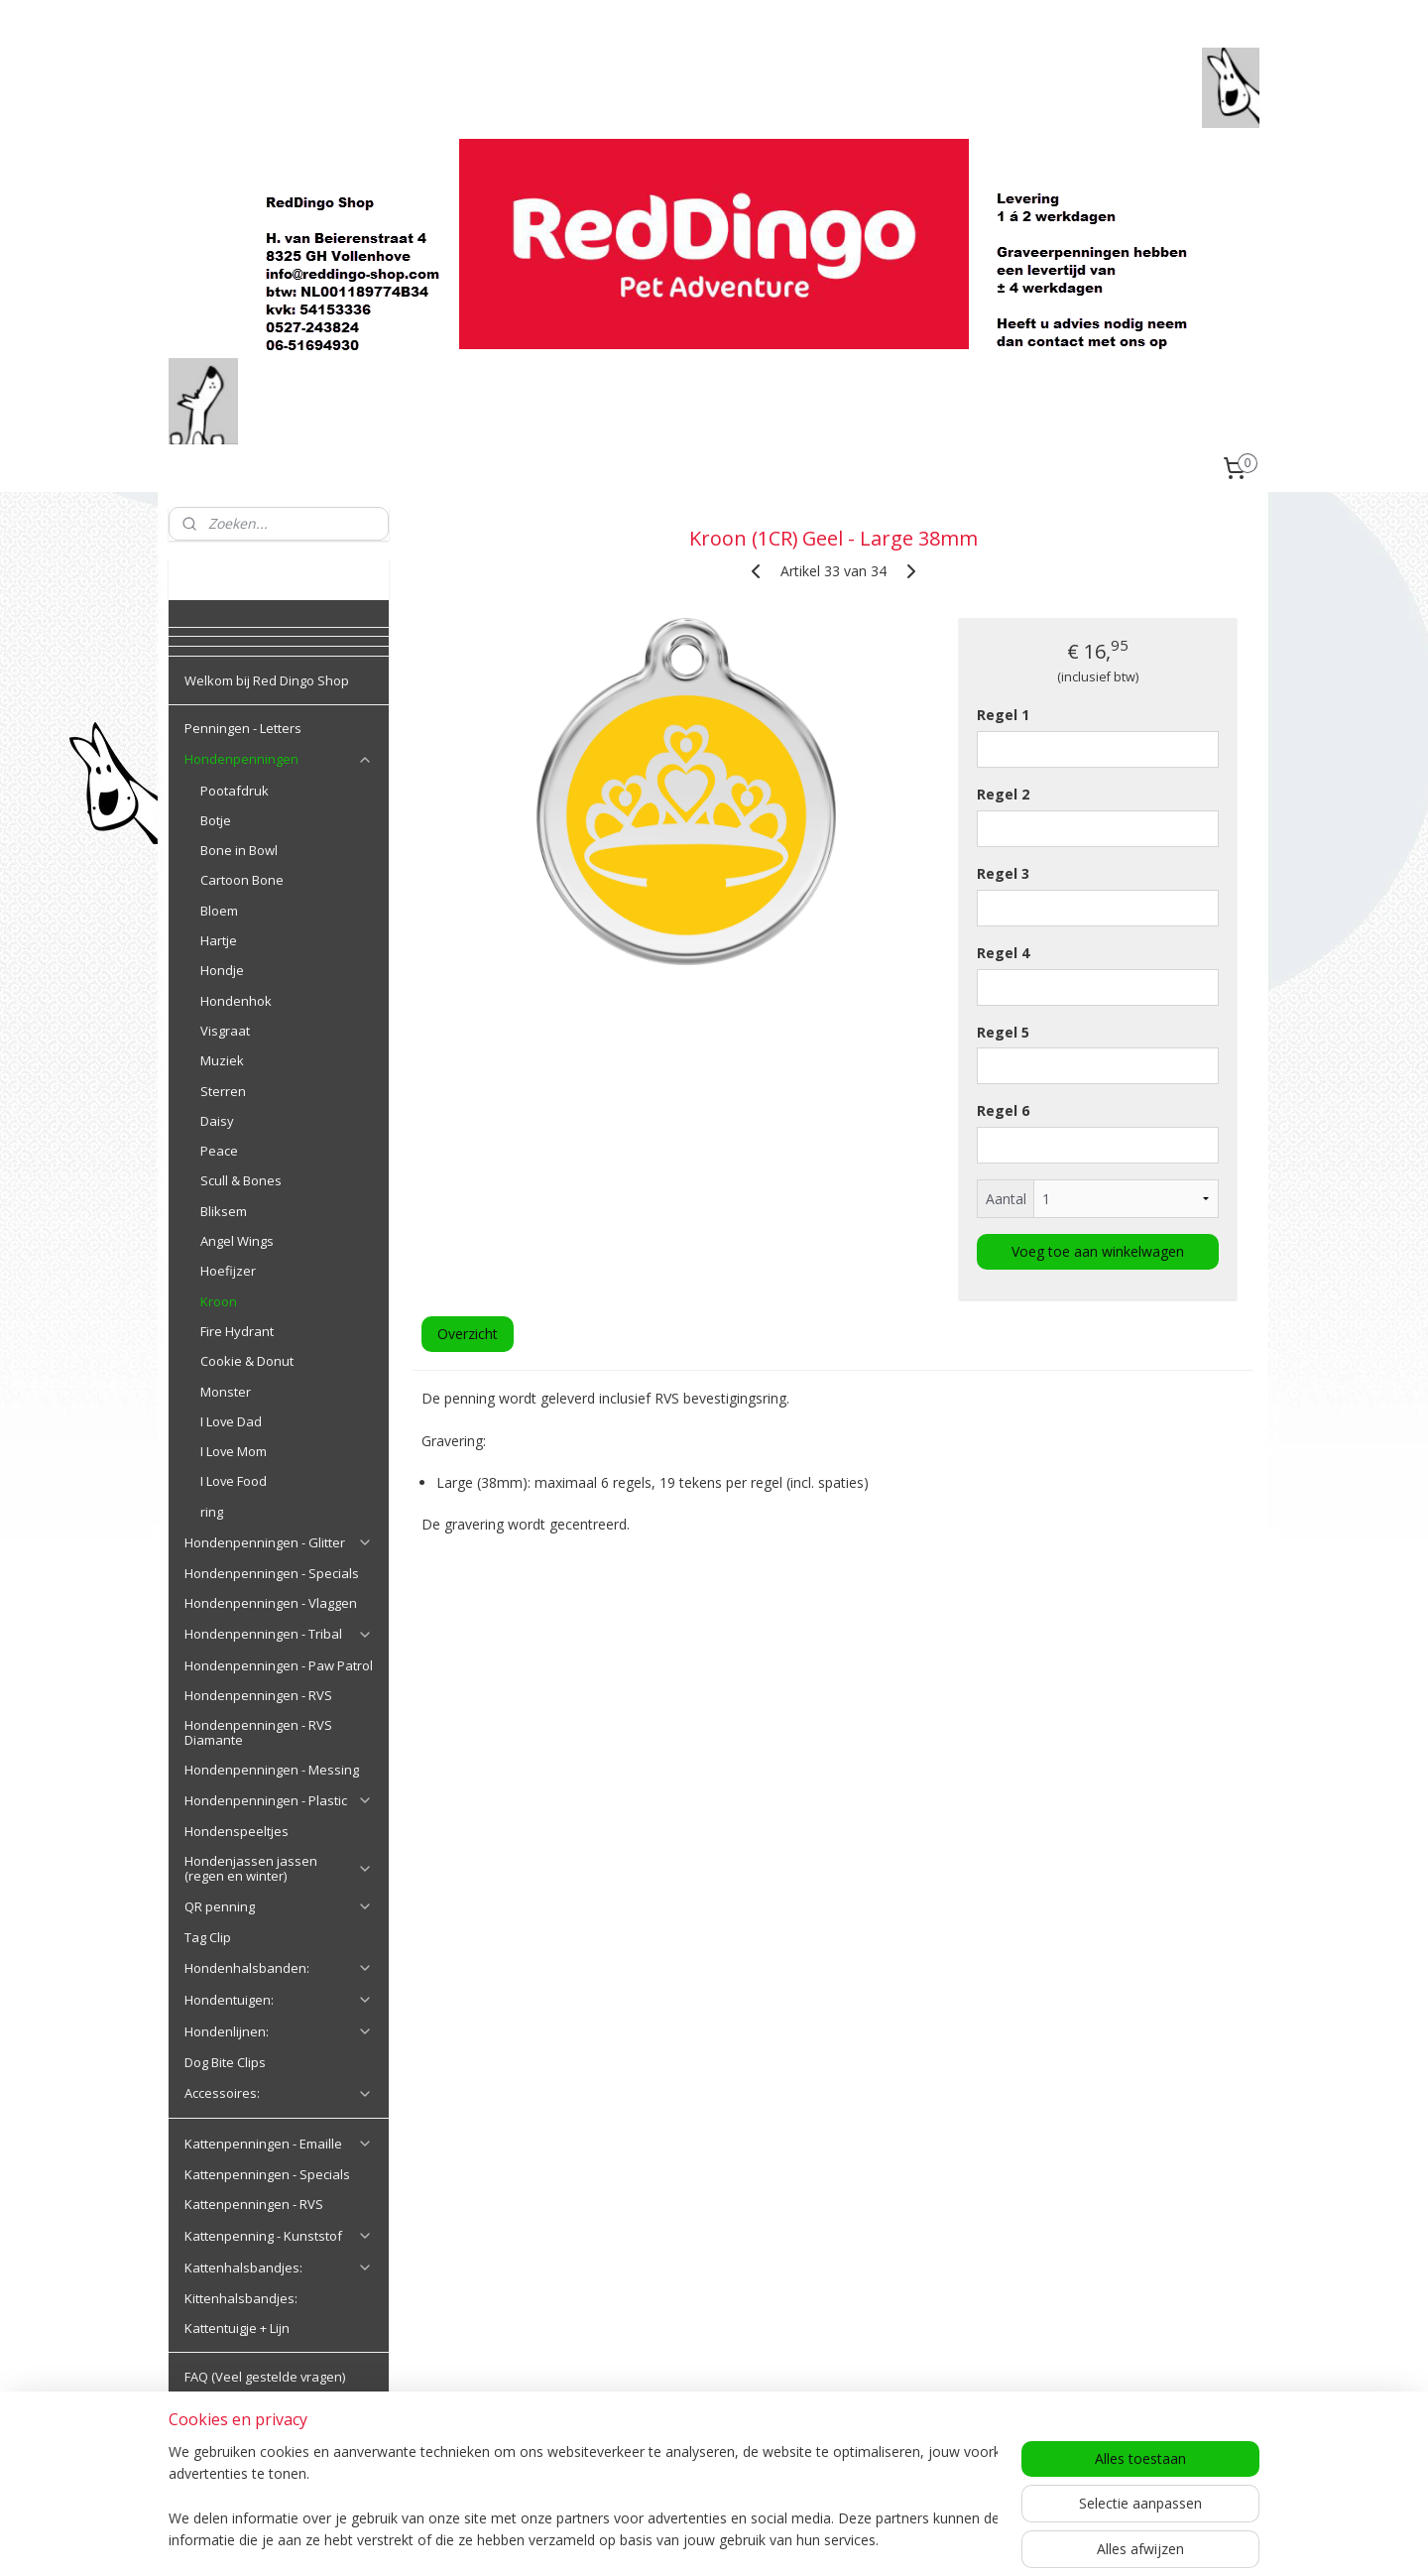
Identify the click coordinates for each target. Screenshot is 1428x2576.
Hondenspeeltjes (236, 1831)
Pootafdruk (234, 790)
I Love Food (233, 1481)
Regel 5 (1003, 1031)
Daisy (217, 1121)
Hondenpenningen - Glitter (278, 1542)
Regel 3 (1003, 873)
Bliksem (223, 1211)
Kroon (218, 1301)
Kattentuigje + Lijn (237, 2328)
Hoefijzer (228, 1271)
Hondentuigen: (278, 2000)
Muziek (222, 1060)
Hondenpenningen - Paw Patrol (278, 1665)
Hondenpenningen (278, 759)
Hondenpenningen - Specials (271, 1573)
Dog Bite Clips (225, 2062)
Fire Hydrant (237, 1331)
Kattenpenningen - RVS (253, 2204)
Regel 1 (1003, 714)
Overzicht (466, 1333)
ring (211, 1512)
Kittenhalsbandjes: (241, 2298)
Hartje (218, 940)
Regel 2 (1003, 794)
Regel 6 (1003, 1110)
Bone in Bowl (239, 850)
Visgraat (225, 1031)
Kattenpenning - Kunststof (278, 2236)
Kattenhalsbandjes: (278, 2267)
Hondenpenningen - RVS (258, 1695)
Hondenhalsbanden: (278, 1968)
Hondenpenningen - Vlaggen (270, 1603)
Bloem (219, 911)
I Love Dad (231, 1421)
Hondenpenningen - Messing (271, 1770)
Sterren (223, 1091)
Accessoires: (278, 2093)
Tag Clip (207, 1937)
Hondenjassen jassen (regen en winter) (278, 1868)
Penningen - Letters (242, 728)
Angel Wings (237, 1241)
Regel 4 (1003, 952)
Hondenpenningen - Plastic (278, 1800)
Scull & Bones (241, 1180)
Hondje (222, 970)
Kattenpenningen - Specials (267, 2174)
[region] (583, 2497)
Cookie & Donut (247, 1361)
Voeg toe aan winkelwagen (1098, 1251)
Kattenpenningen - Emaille (278, 2143)
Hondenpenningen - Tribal (278, 1634)
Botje (215, 820)
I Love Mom (233, 1451)
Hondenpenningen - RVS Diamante (258, 1732)
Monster (225, 1392)
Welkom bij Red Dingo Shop (266, 680)
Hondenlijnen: (278, 2031)
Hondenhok (236, 1001)
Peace (219, 1151)
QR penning (278, 1906)
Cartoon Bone (242, 880)
